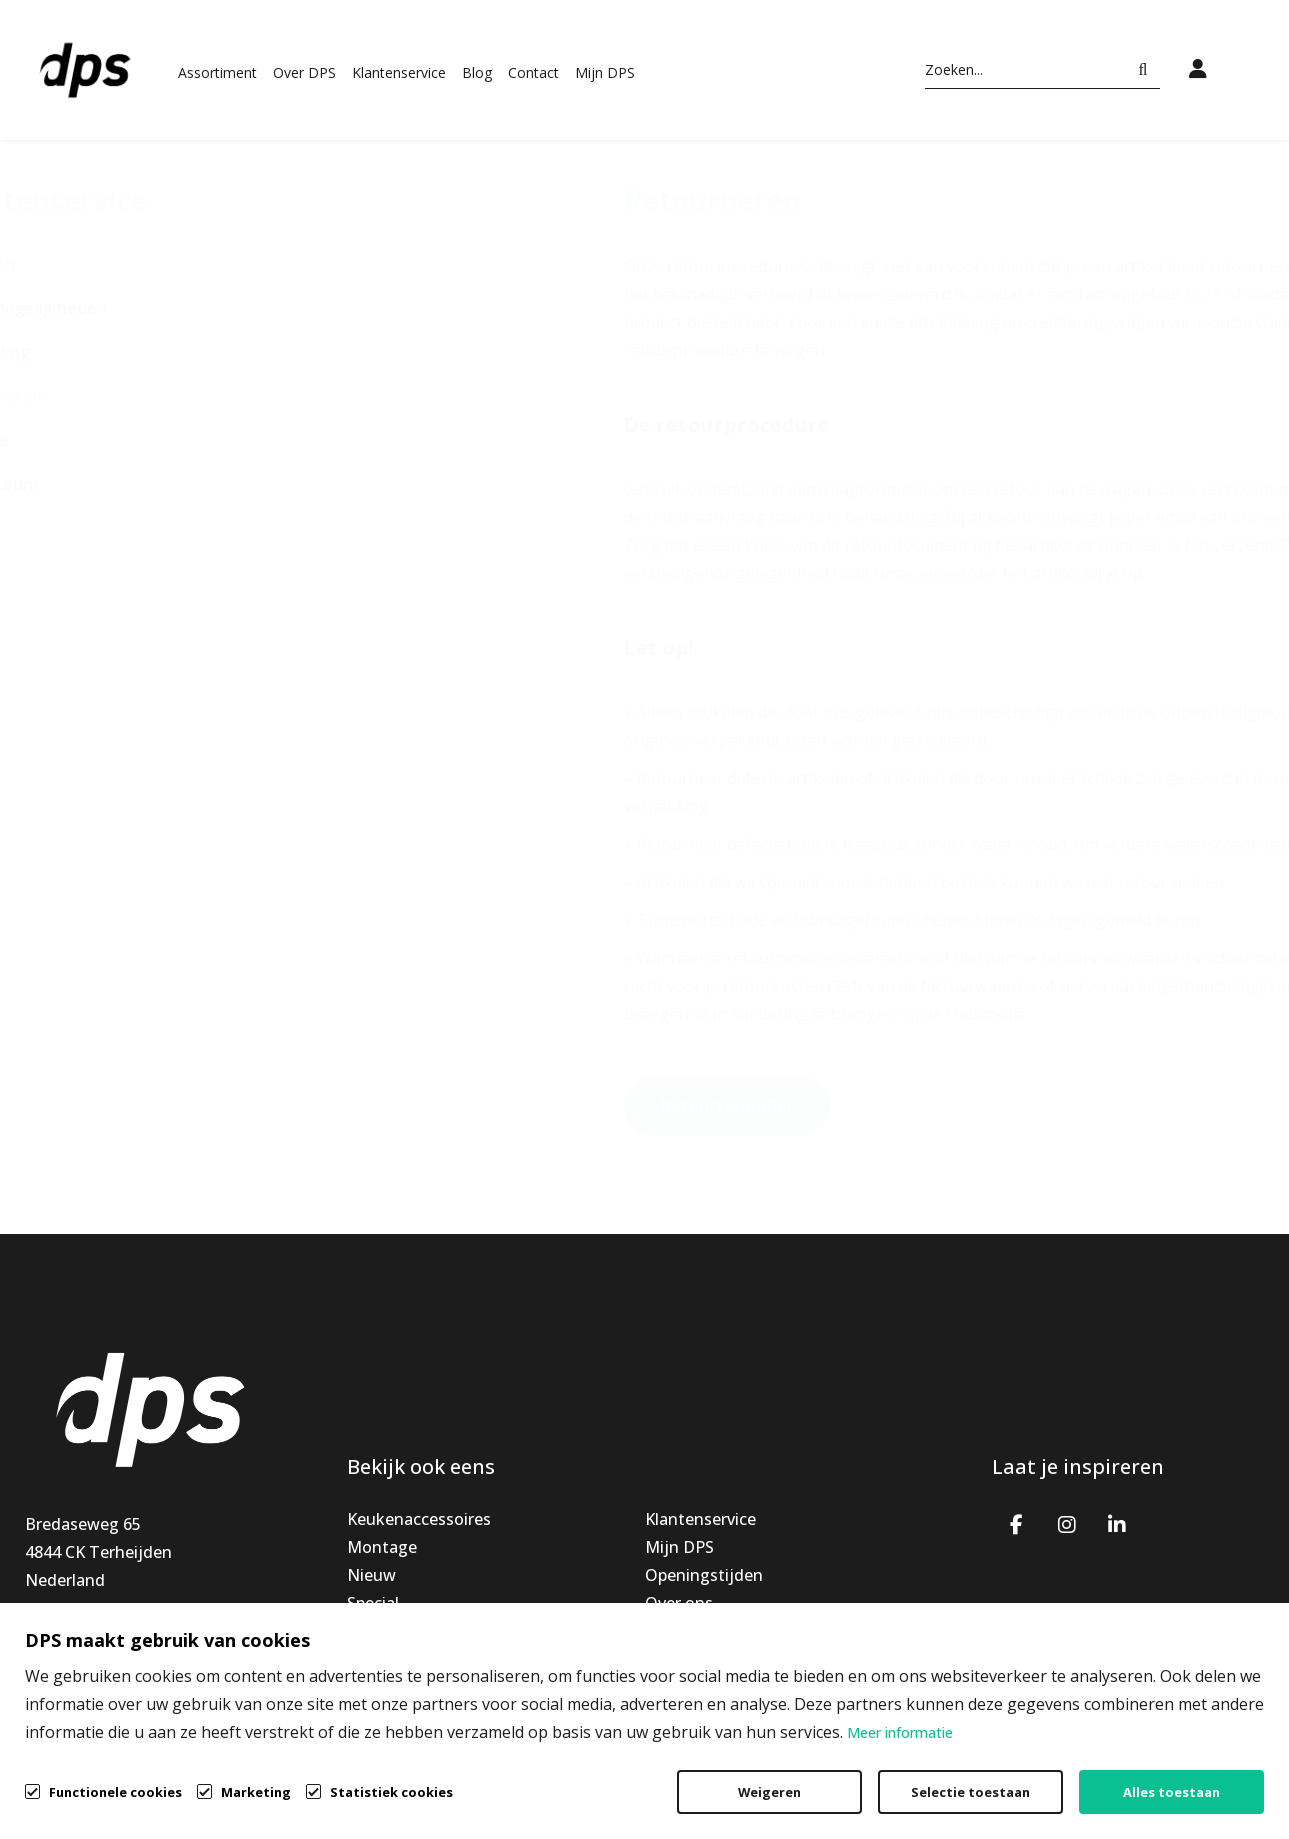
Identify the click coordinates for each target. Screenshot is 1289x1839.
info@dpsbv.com (88, 1664)
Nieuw (371, 1575)
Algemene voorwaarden (829, 1808)
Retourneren (76, 396)
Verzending (69, 352)
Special (373, 1603)
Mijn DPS (605, 72)
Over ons (679, 1603)
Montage (382, 1547)
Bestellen (62, 264)
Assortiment (217, 72)
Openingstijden (704, 1575)
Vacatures (683, 1631)
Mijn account (75, 484)
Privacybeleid (1018, 1808)
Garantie (59, 440)
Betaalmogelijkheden (108, 308)
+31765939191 (79, 1636)
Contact (533, 72)
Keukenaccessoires (419, 1519)
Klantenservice (399, 72)
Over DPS (304, 72)
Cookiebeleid (1165, 1808)
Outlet (372, 1631)
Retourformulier (558, 1106)
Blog (477, 72)
